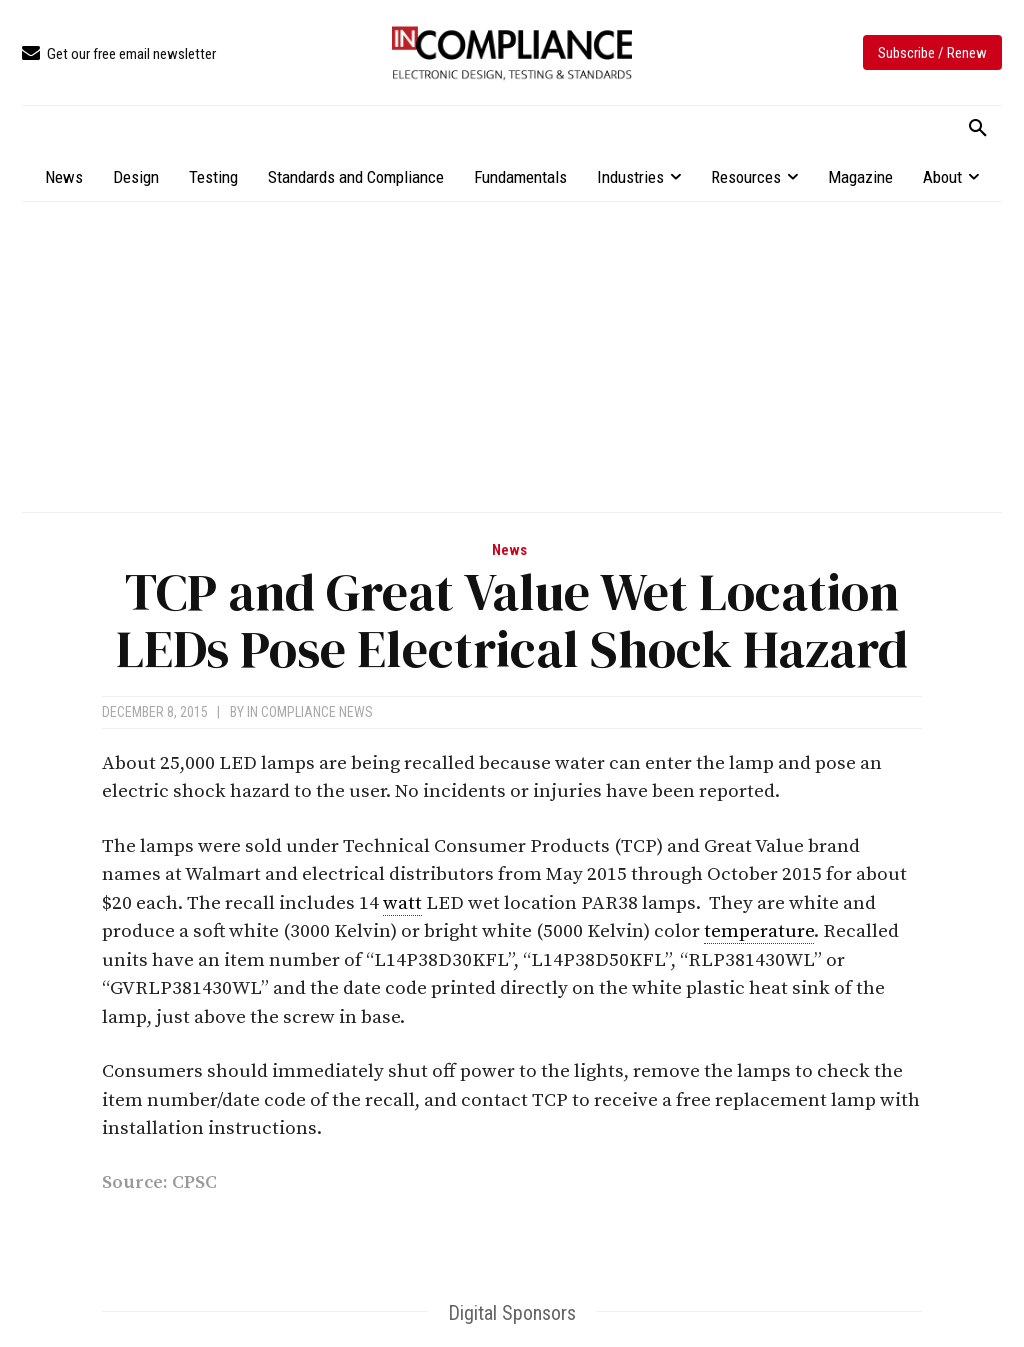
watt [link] (402, 903)
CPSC (194, 1182)
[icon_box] (119, 54)
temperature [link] (759, 931)
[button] (978, 129)
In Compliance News (310, 712)
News (509, 550)
